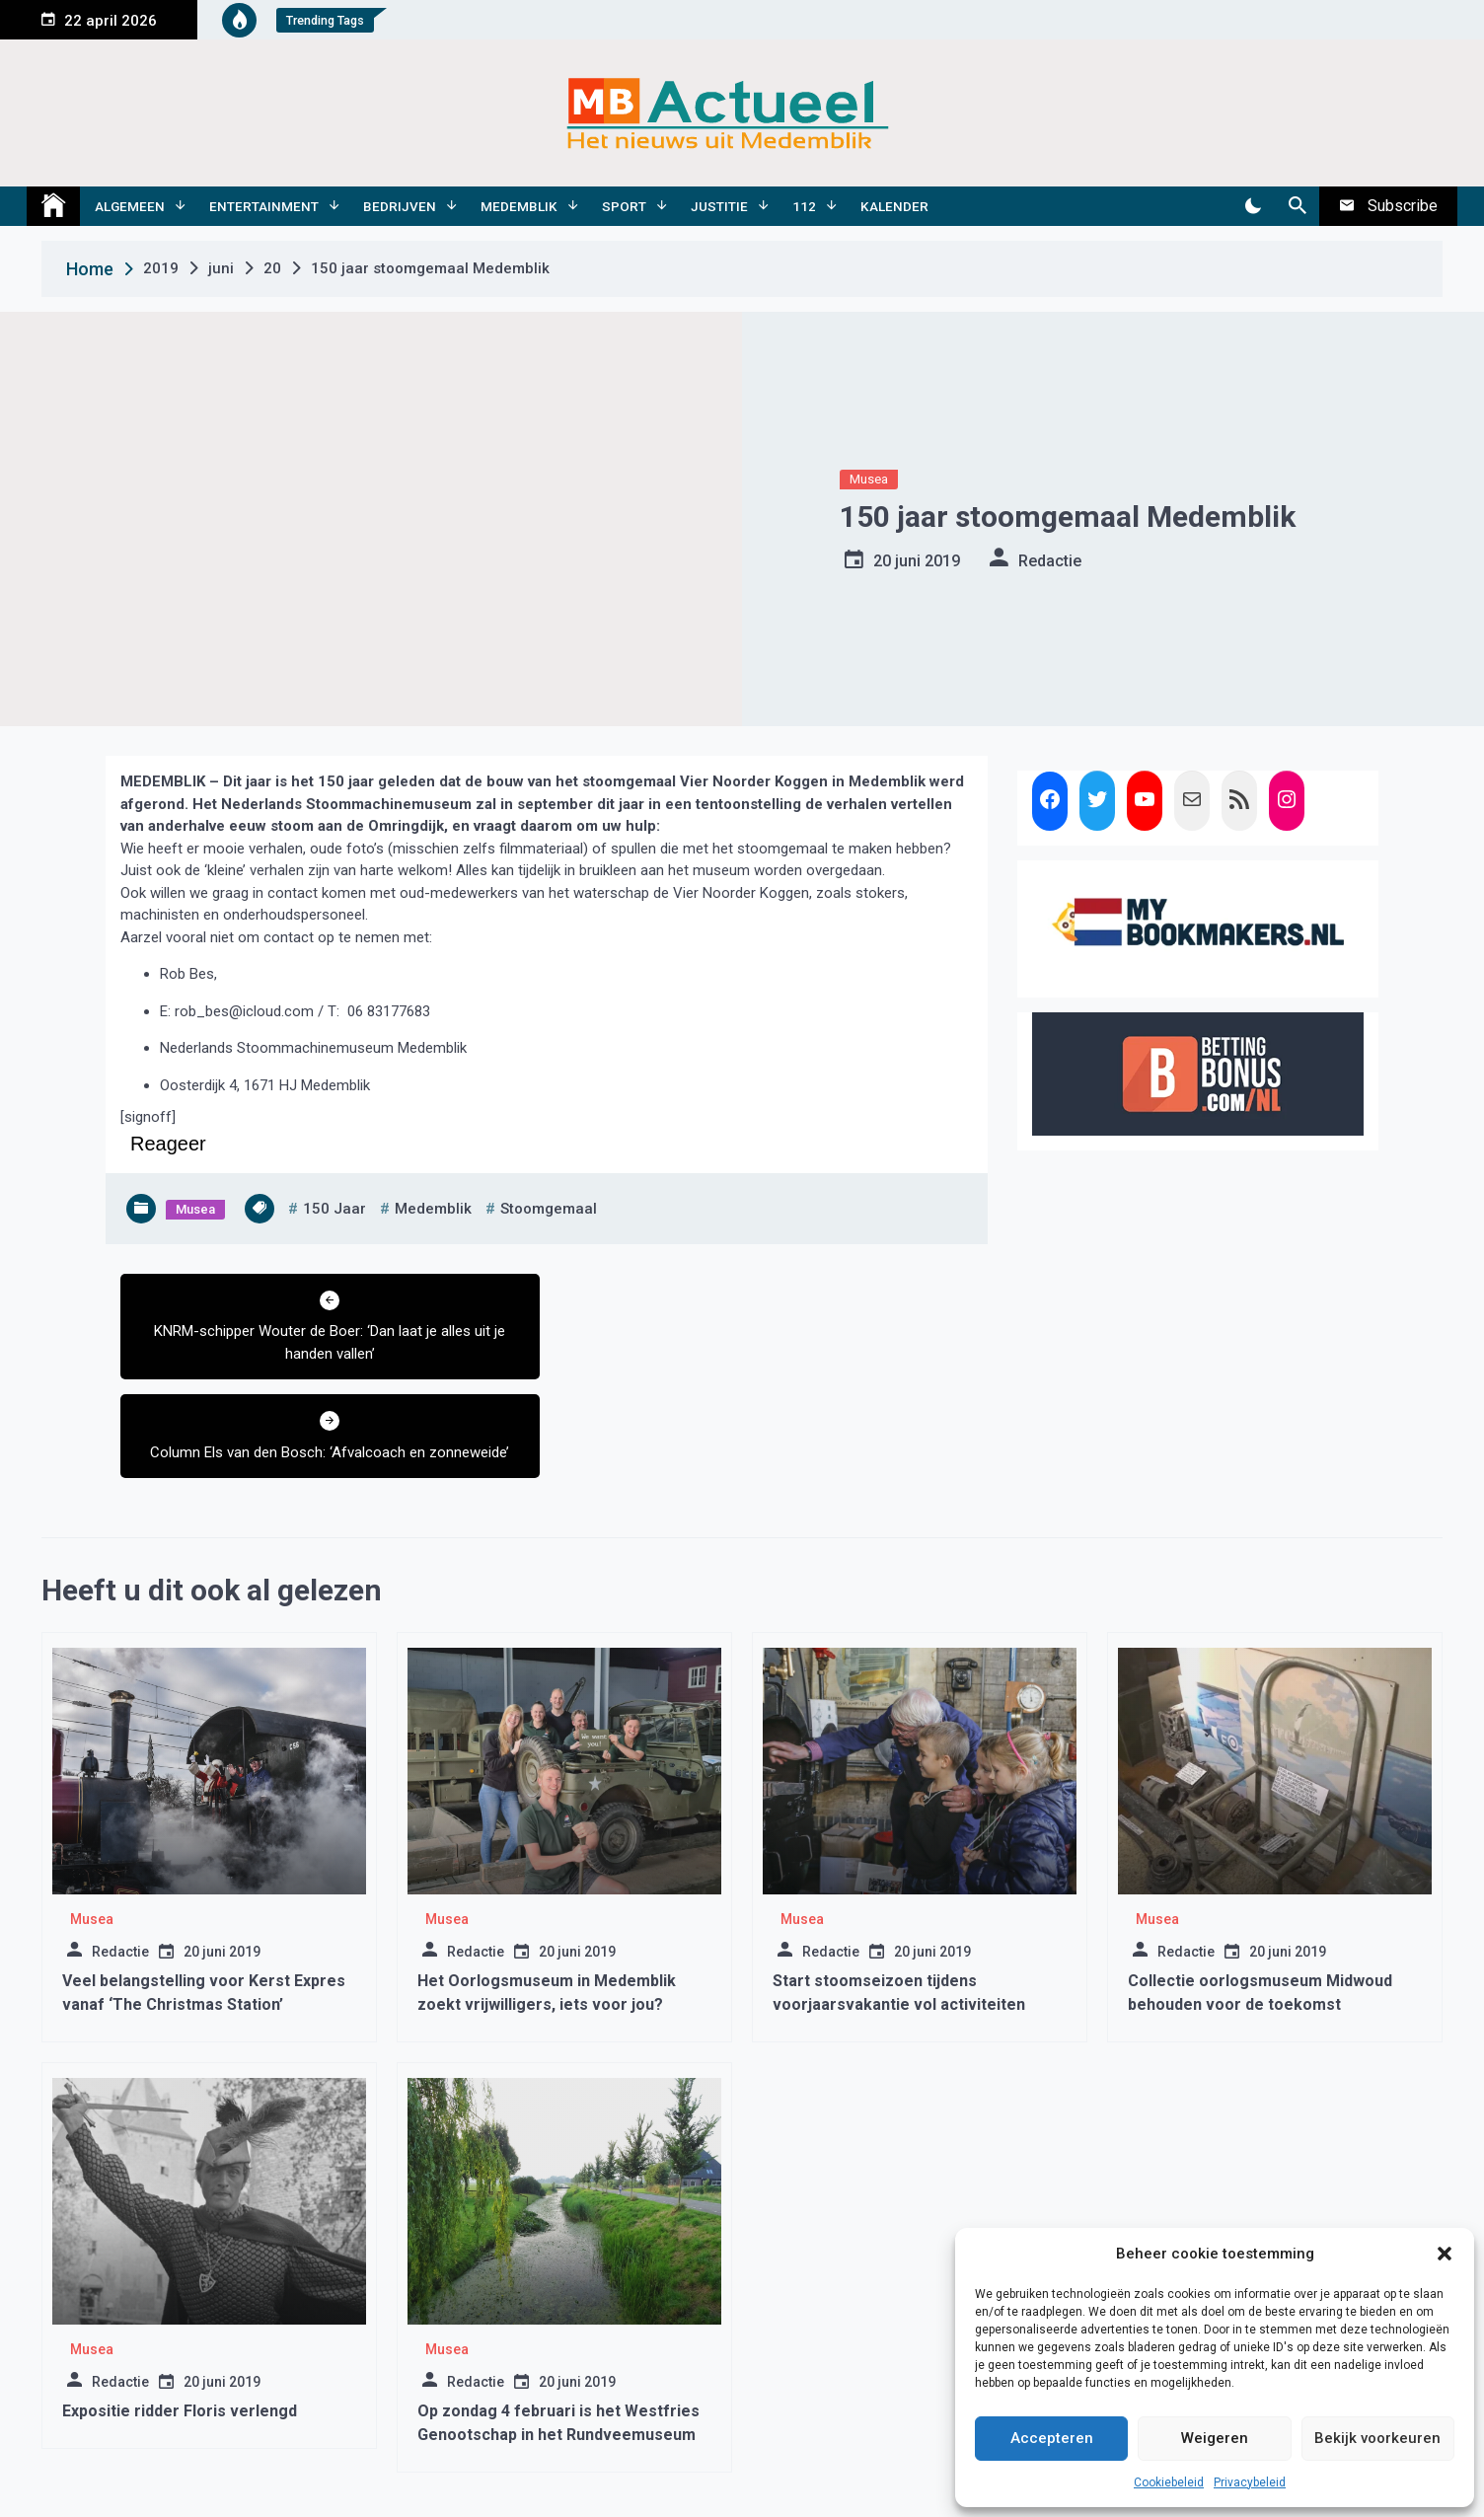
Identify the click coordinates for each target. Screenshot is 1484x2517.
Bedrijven (399, 206)
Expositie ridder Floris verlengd (179, 2312)
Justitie (719, 206)
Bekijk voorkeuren (1377, 2438)
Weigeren (1214, 2438)
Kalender (894, 206)
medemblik (433, 1209)
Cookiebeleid (1169, 2482)
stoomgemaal (548, 1209)
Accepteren (1051, 2438)
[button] (1444, 2253)
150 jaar (334, 1209)
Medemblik (519, 206)
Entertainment (264, 206)
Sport (624, 206)
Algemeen (130, 206)
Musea (869, 479)
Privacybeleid (1250, 2482)
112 (804, 206)
